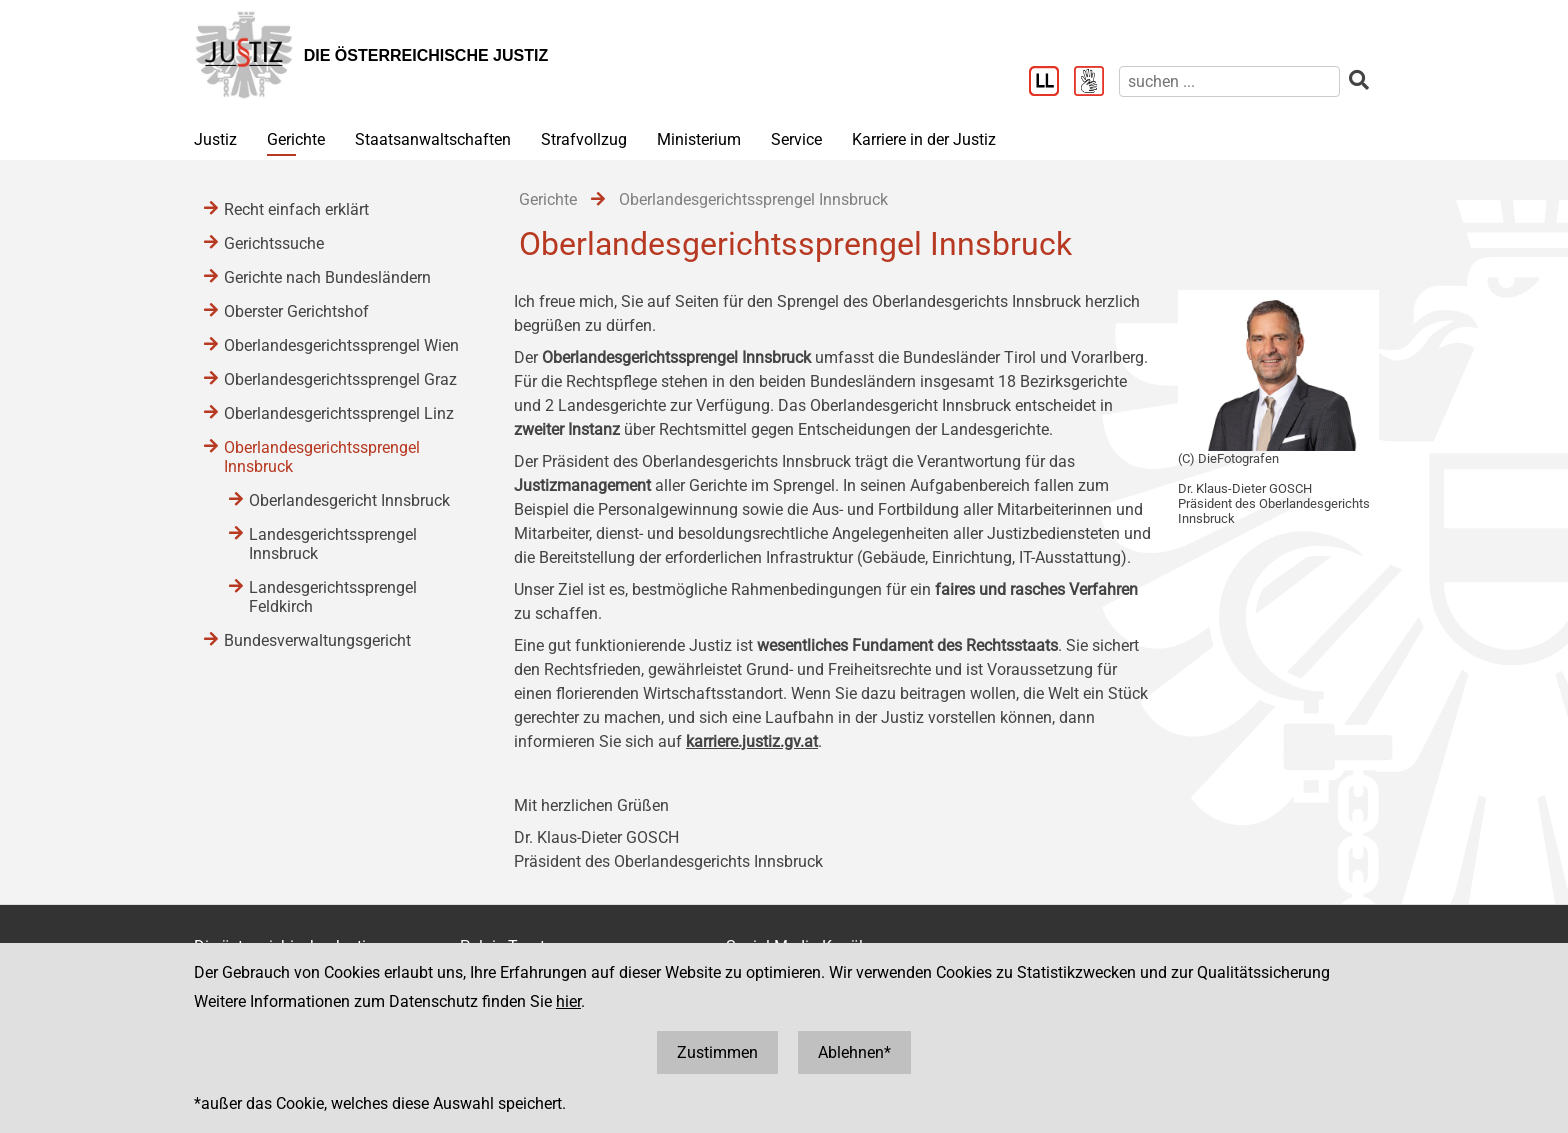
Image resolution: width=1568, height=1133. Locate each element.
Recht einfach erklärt (296, 209)
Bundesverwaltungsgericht (317, 640)
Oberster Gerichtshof (296, 311)
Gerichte (296, 139)
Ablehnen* (854, 1052)
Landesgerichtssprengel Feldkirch (333, 597)
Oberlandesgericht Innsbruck (349, 500)
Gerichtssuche (274, 243)
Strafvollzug (584, 139)
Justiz (215, 139)
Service (796, 139)
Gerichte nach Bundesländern (327, 277)
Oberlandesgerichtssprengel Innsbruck (322, 457)
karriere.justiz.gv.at (752, 741)
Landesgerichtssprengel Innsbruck (333, 544)
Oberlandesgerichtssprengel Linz (339, 413)
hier (568, 1001)
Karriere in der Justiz (924, 139)
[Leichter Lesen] (1051, 83)
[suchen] (1229, 81)
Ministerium (699, 139)
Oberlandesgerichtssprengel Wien (341, 345)
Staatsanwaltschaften (433, 139)
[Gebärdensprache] (1096, 83)
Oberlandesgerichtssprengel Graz (340, 379)
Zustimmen (717, 1052)
